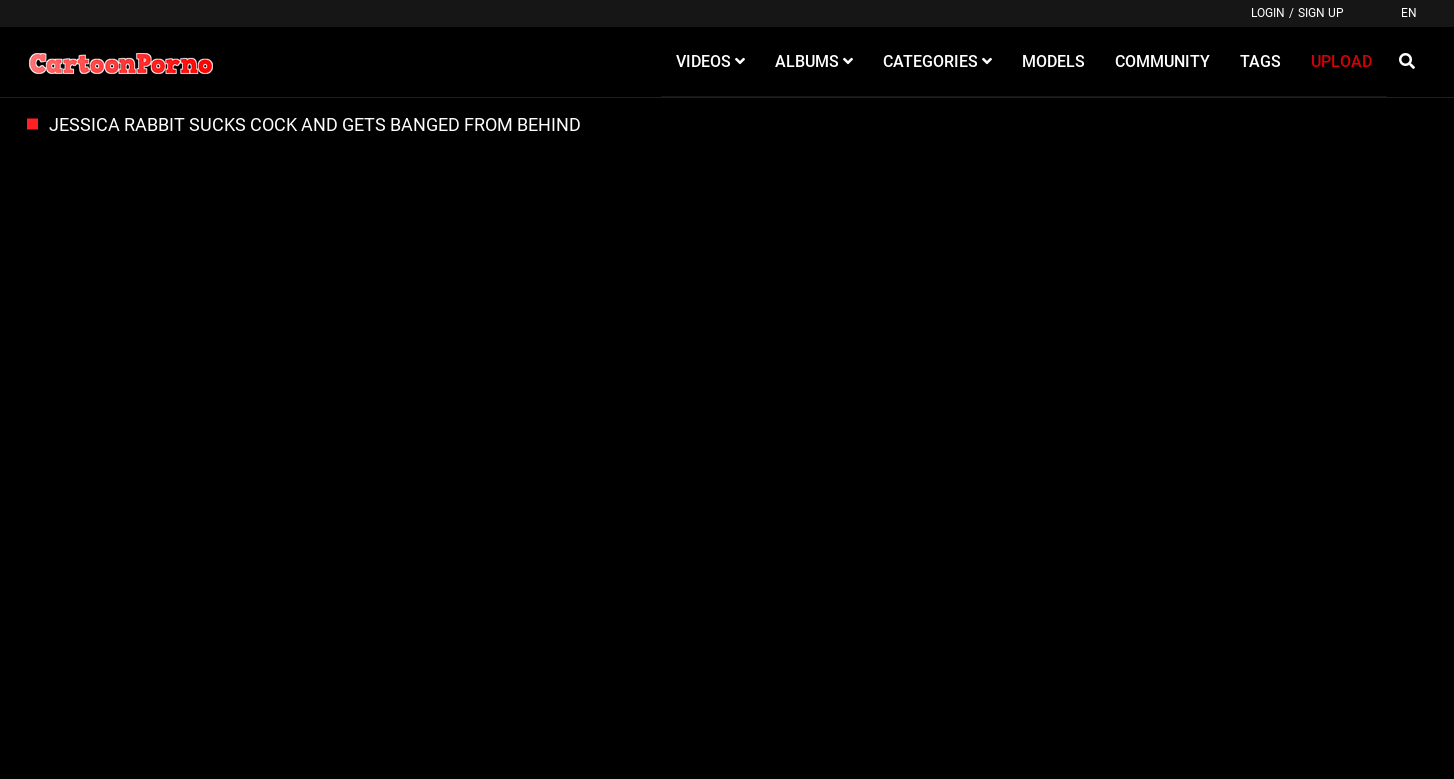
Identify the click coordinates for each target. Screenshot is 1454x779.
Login (1268, 13)
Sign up (1321, 13)
